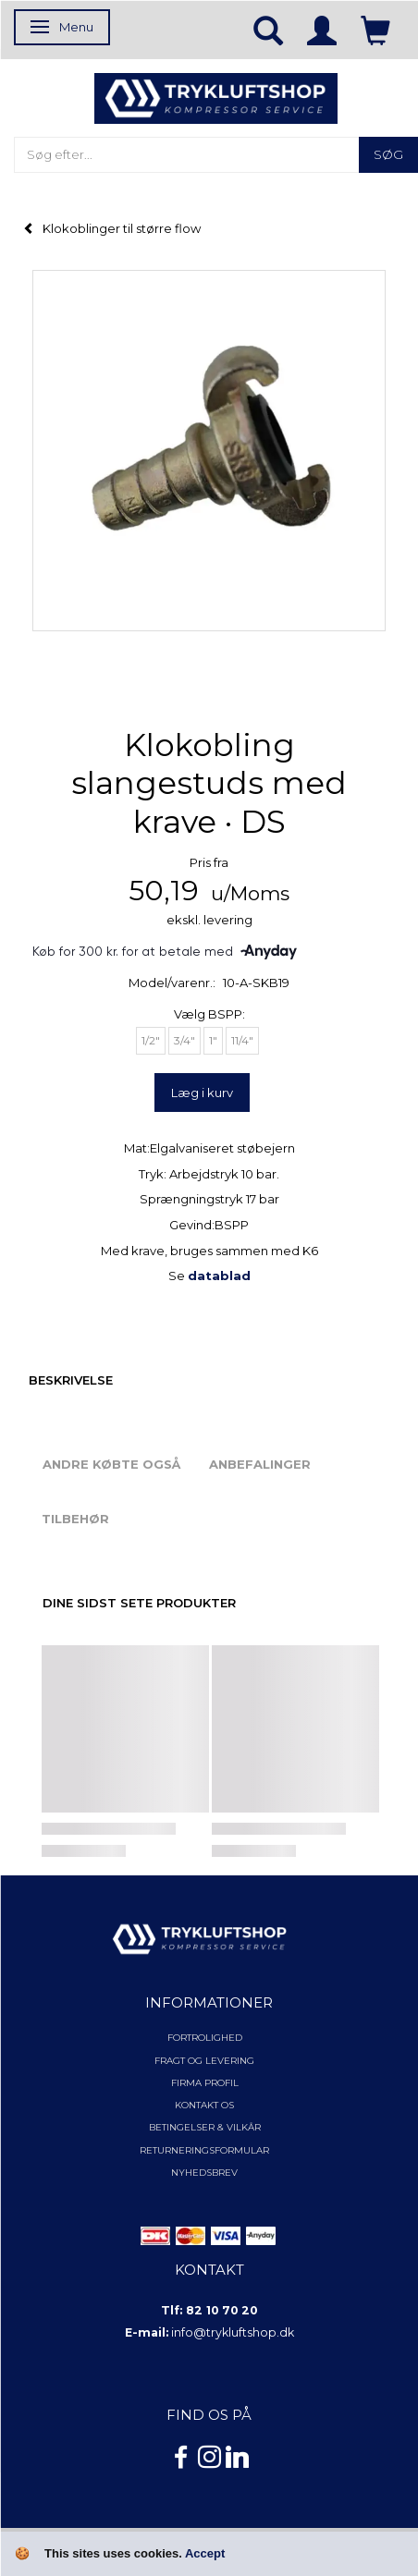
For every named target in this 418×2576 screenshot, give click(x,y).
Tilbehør (75, 1518)
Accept (205, 2553)
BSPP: (209, 1014)
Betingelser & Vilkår (205, 2127)
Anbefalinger (260, 1464)
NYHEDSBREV (204, 2173)
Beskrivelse (71, 1380)
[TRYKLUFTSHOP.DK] (215, 97)
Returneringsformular (204, 2150)
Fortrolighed (204, 2038)
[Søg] (388, 155)
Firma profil (205, 2083)
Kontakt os (204, 2105)
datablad (219, 1275)
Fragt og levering (204, 2061)
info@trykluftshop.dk (232, 2332)
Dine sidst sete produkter (139, 1602)
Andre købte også (111, 1464)
